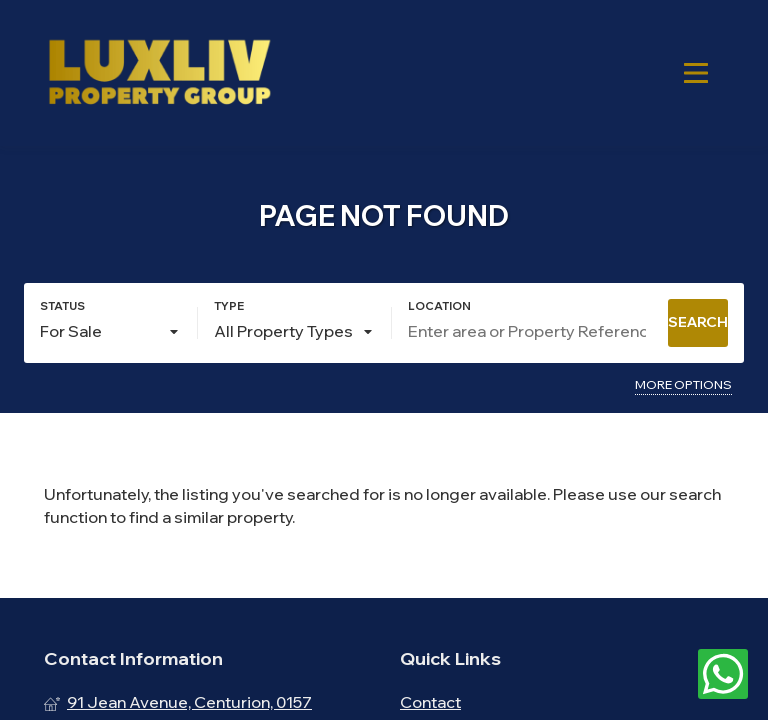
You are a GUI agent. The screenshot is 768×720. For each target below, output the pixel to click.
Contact (430, 702)
